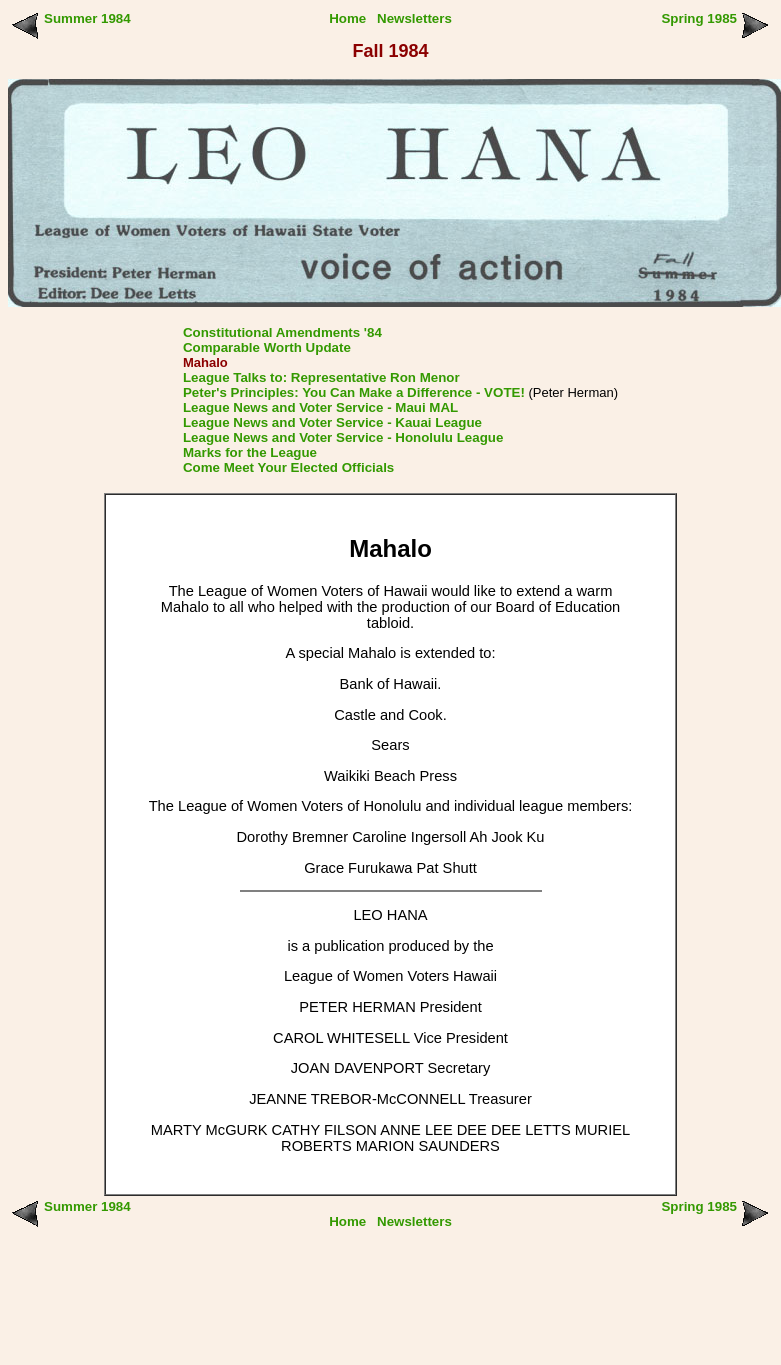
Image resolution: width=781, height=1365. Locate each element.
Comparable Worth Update (267, 347)
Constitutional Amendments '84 (282, 332)
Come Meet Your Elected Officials (288, 467)
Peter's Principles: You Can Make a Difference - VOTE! (354, 392)
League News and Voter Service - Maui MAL (320, 407)
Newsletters (414, 18)
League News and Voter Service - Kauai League (332, 422)
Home (347, 18)
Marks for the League (250, 452)
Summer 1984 (87, 18)
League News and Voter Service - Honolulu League (343, 437)
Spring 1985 (699, 18)
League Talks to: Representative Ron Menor (321, 377)
